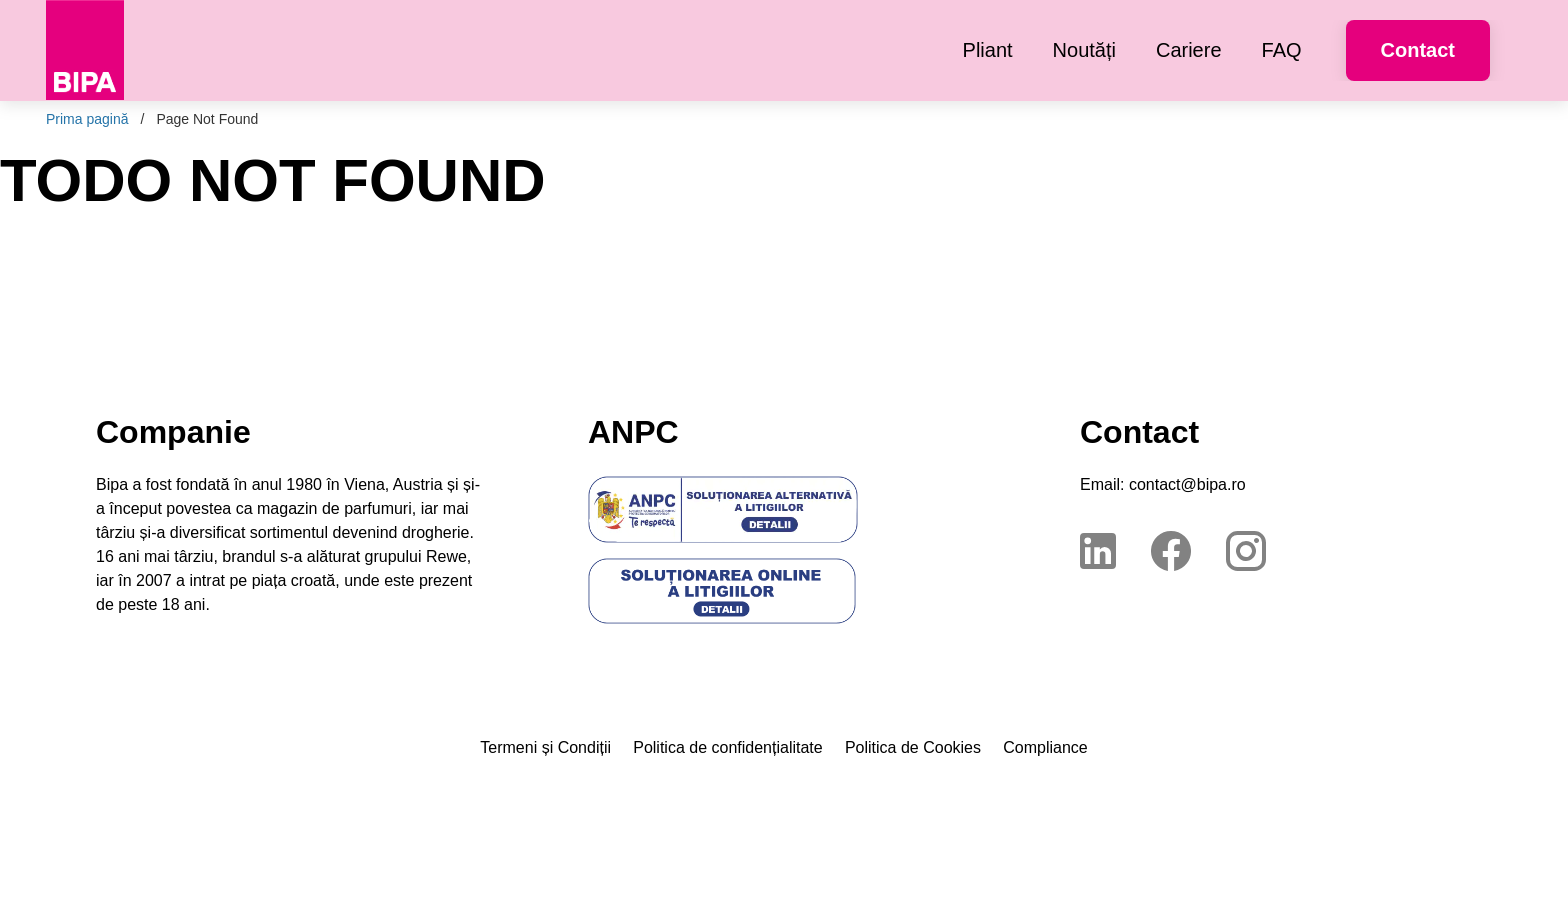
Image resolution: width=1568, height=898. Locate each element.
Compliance (1045, 747)
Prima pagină (87, 119)
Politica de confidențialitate (727, 747)
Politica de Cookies (913, 747)
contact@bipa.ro (1187, 484)
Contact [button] (1418, 50)
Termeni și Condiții (545, 747)
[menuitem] (988, 50)
